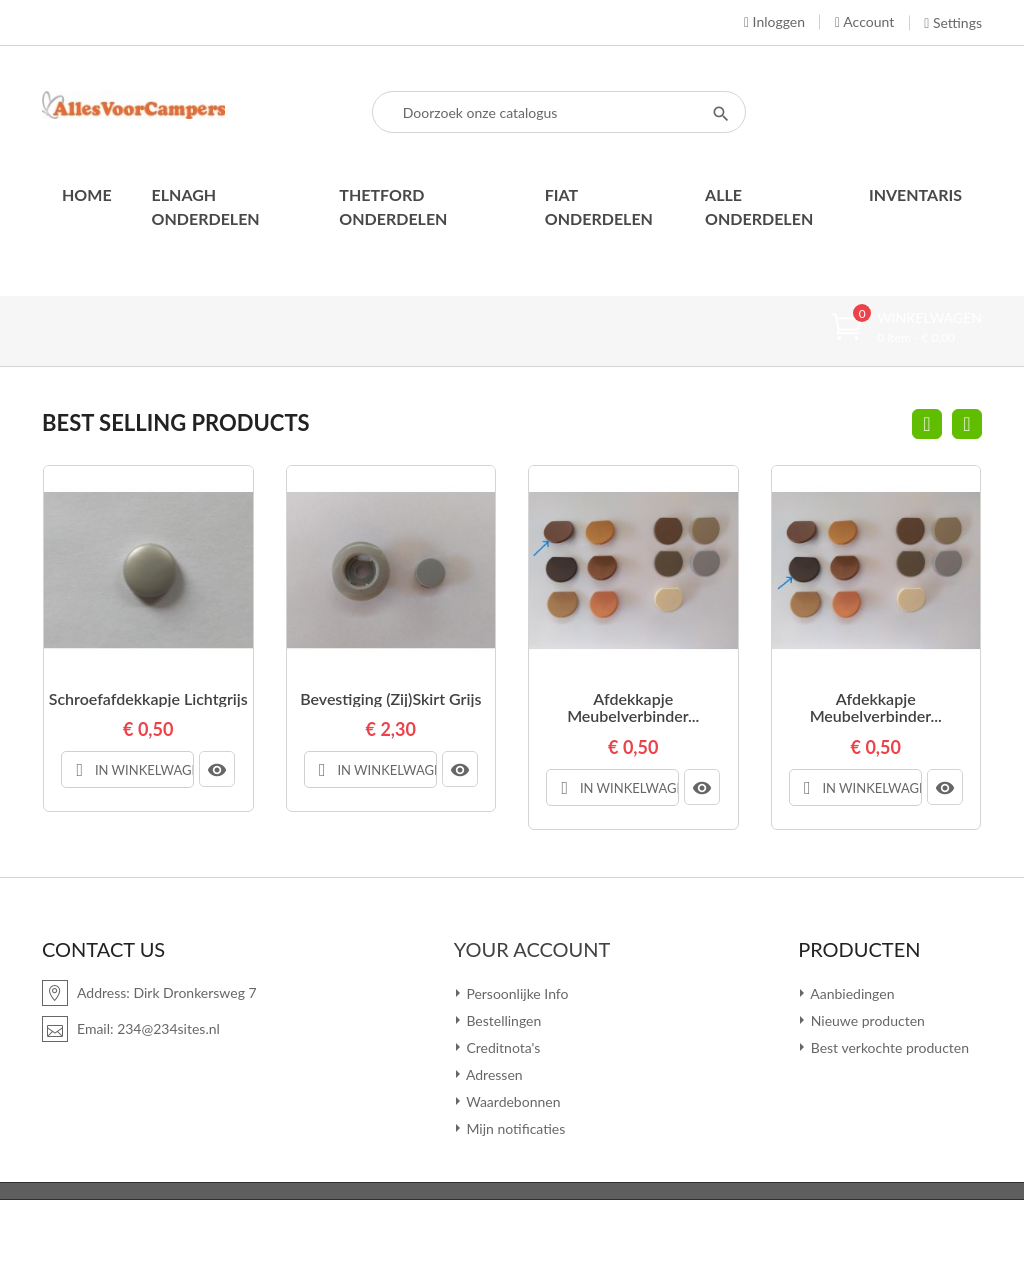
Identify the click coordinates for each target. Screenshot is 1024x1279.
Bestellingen (502, 1019)
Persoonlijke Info (516, 992)
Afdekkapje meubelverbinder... (633, 707)
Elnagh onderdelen (206, 206)
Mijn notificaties (514, 1127)
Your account (532, 948)
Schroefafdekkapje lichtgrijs (148, 699)
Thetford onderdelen (393, 206)
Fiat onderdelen (599, 206)
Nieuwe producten (866, 1019)
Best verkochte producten (888, 1046)
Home (87, 194)
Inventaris (915, 194)
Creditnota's (502, 1046)
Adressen (493, 1073)
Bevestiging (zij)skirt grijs (390, 699)
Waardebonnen (512, 1100)
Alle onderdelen (759, 206)
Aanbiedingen (850, 992)
